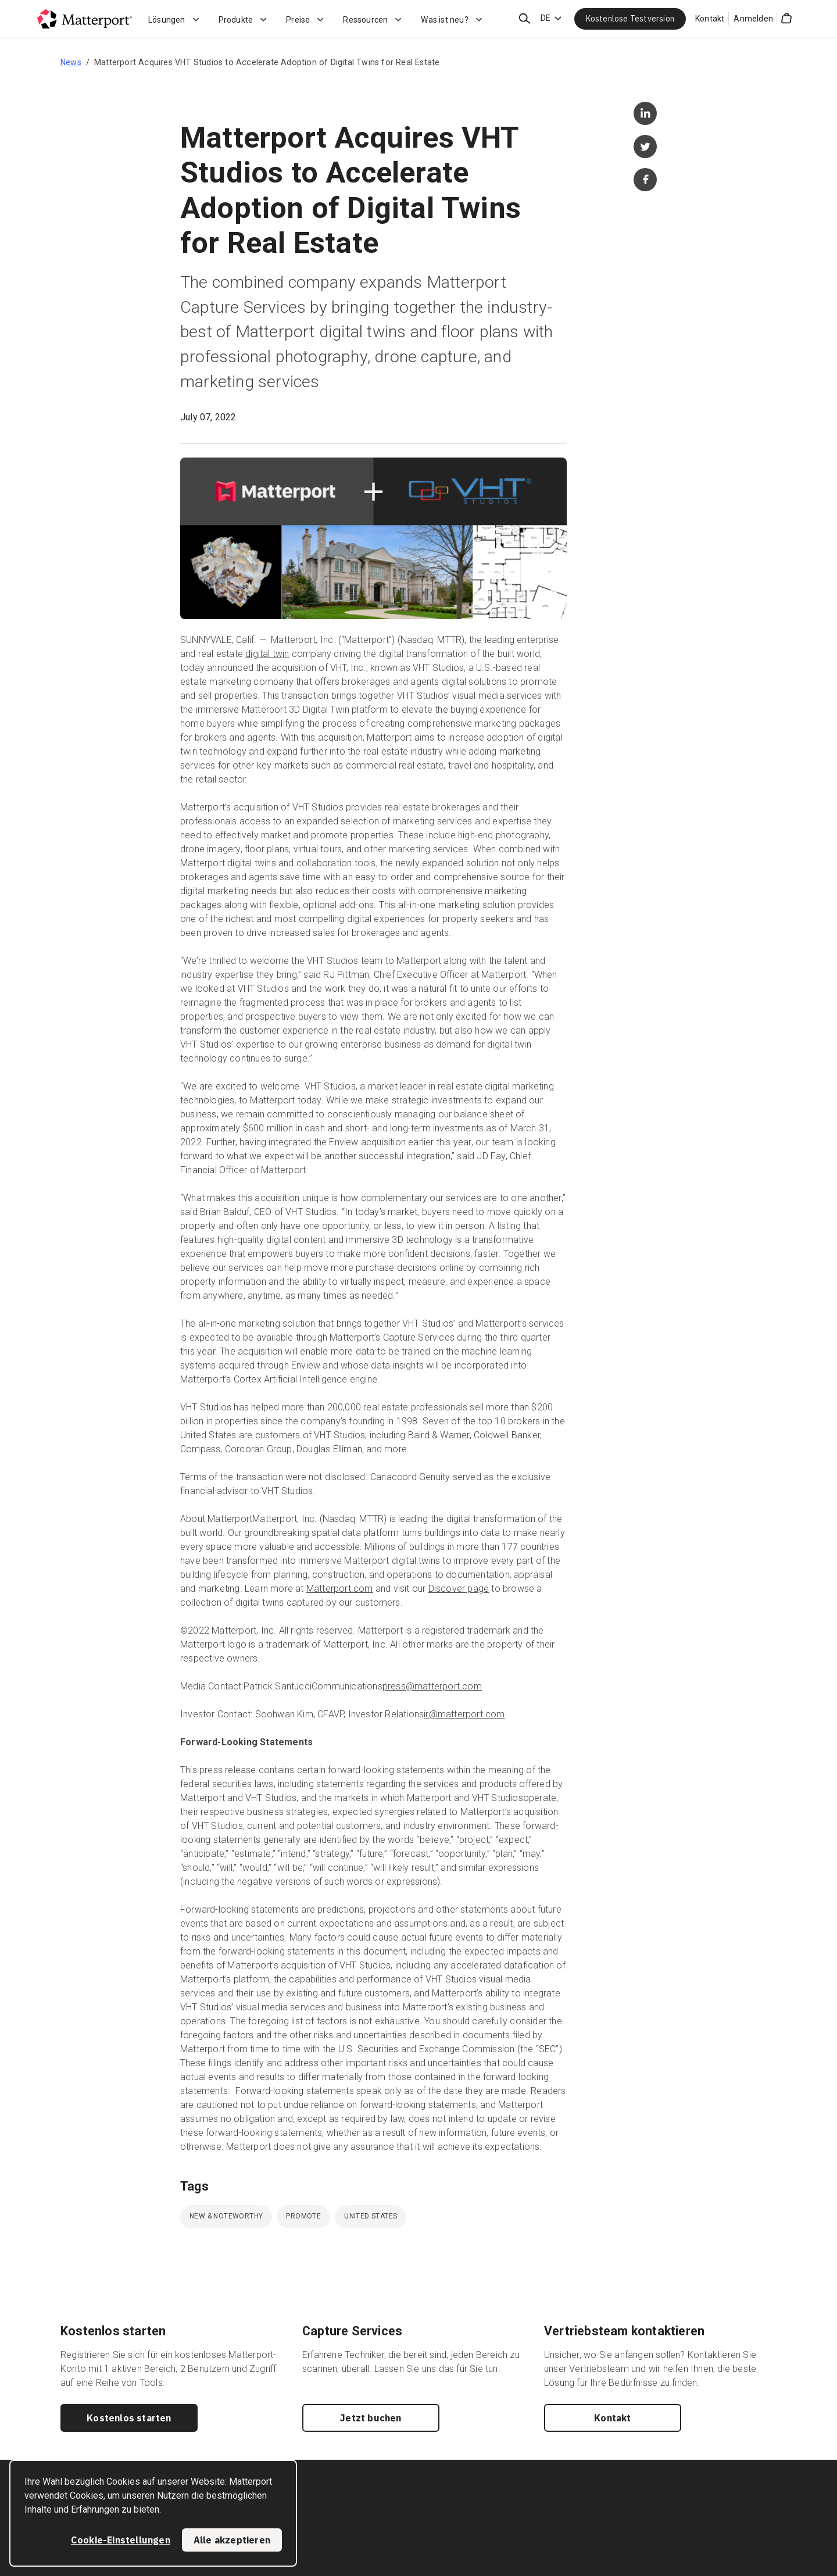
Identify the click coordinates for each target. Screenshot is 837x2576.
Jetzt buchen (370, 2418)
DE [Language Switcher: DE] (545, 18)
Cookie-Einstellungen (120, 2540)
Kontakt (709, 18)
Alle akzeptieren (232, 2540)
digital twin (267, 653)
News (70, 62)
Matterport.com (339, 1588)
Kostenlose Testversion (630, 18)
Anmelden (753, 18)
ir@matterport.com (464, 1714)
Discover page (458, 1588)
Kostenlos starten (129, 2418)
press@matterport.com (432, 1686)
